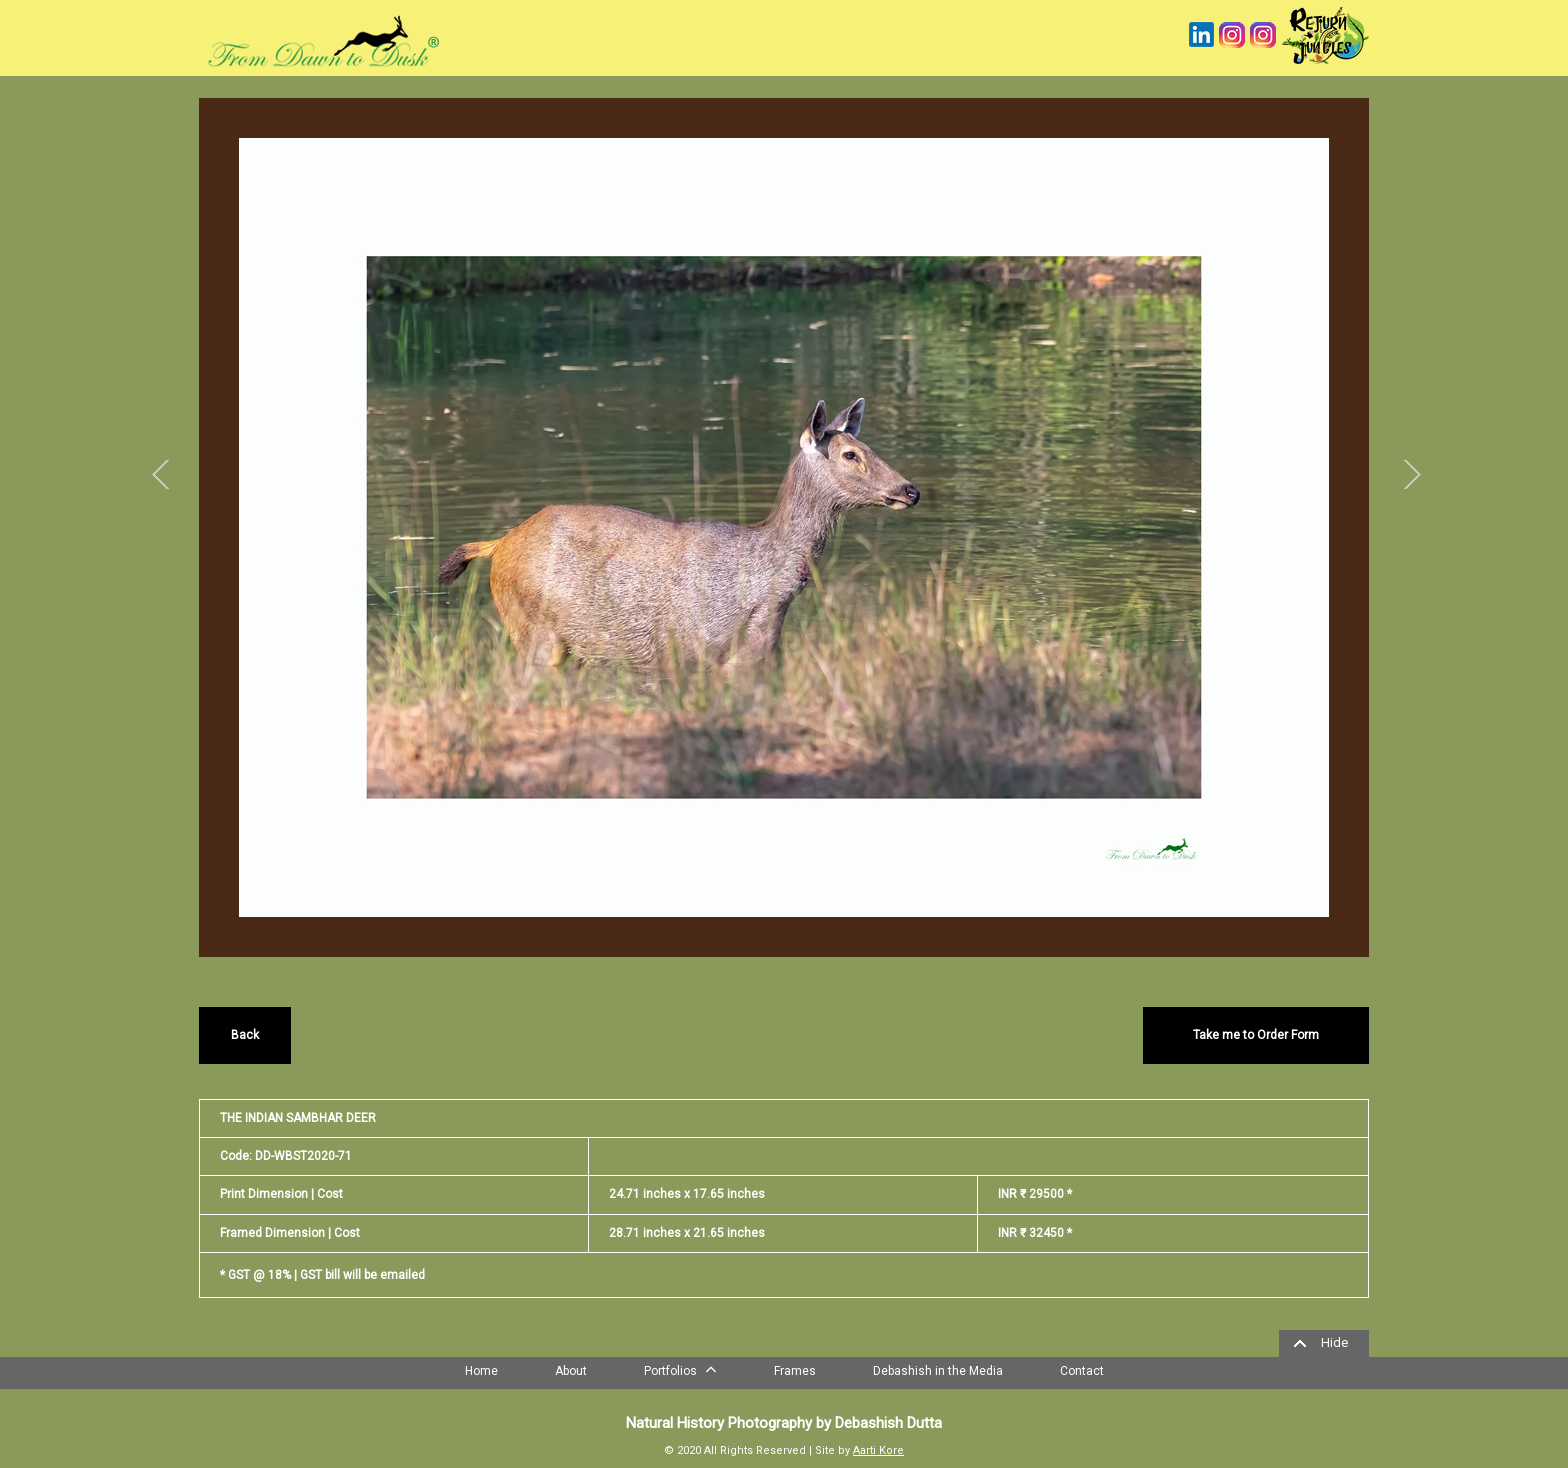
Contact (1082, 1371)
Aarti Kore (878, 1450)
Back (245, 1035)
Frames (795, 1371)
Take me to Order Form (1256, 1035)
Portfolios (680, 1369)
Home (481, 1371)
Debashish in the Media (938, 1371)
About (571, 1371)
